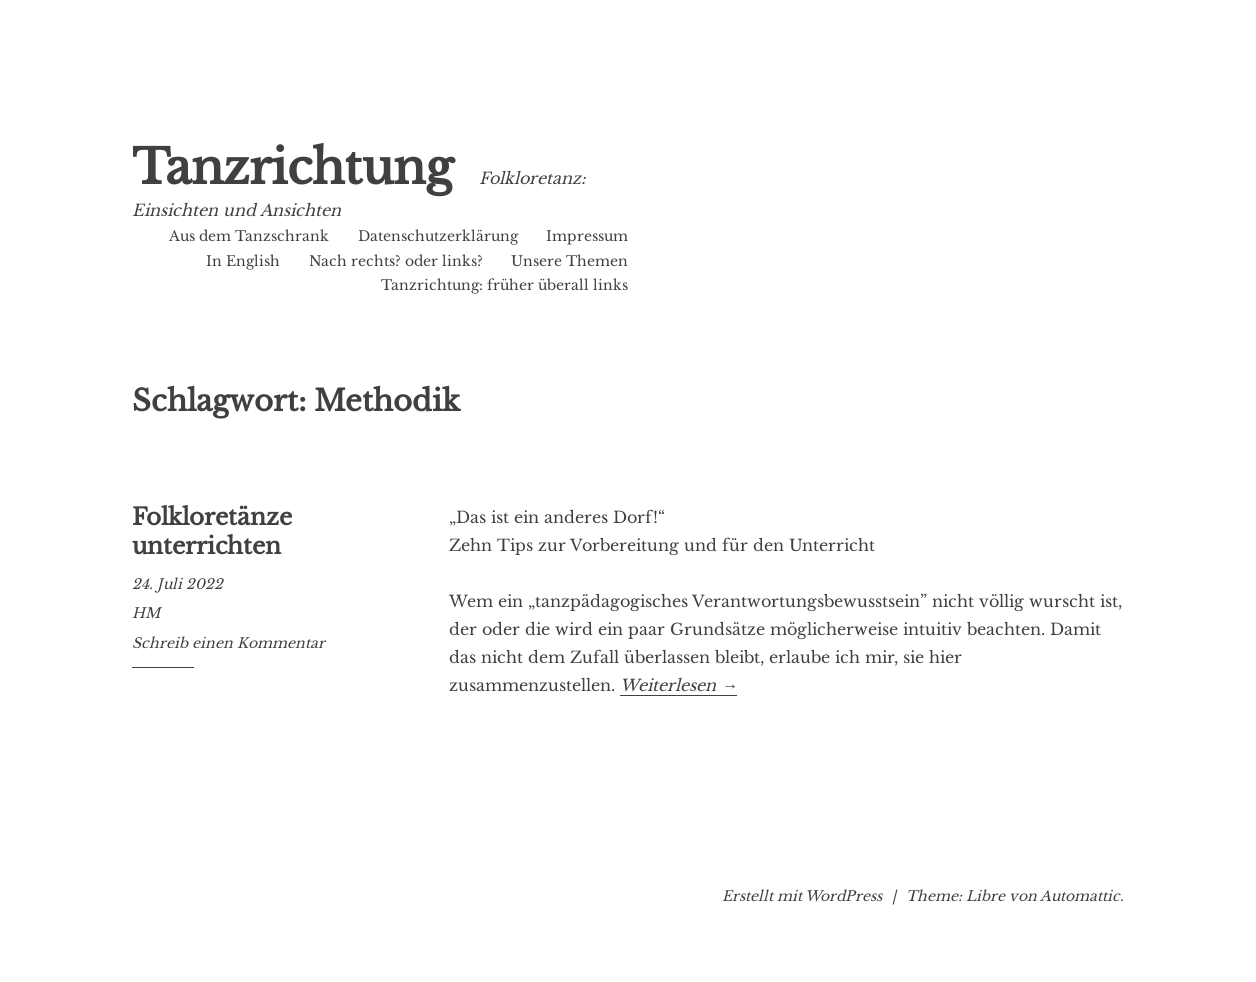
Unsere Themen (569, 261)
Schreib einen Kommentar (228, 643)
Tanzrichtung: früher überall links (504, 285)
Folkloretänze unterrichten (212, 532)
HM (146, 613)
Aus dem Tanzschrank (249, 236)
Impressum (587, 236)
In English (243, 261)
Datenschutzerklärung (438, 236)
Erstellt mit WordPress (802, 896)
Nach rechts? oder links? (396, 261)
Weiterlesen (678, 685)
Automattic (1080, 896)
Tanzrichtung (292, 167)
